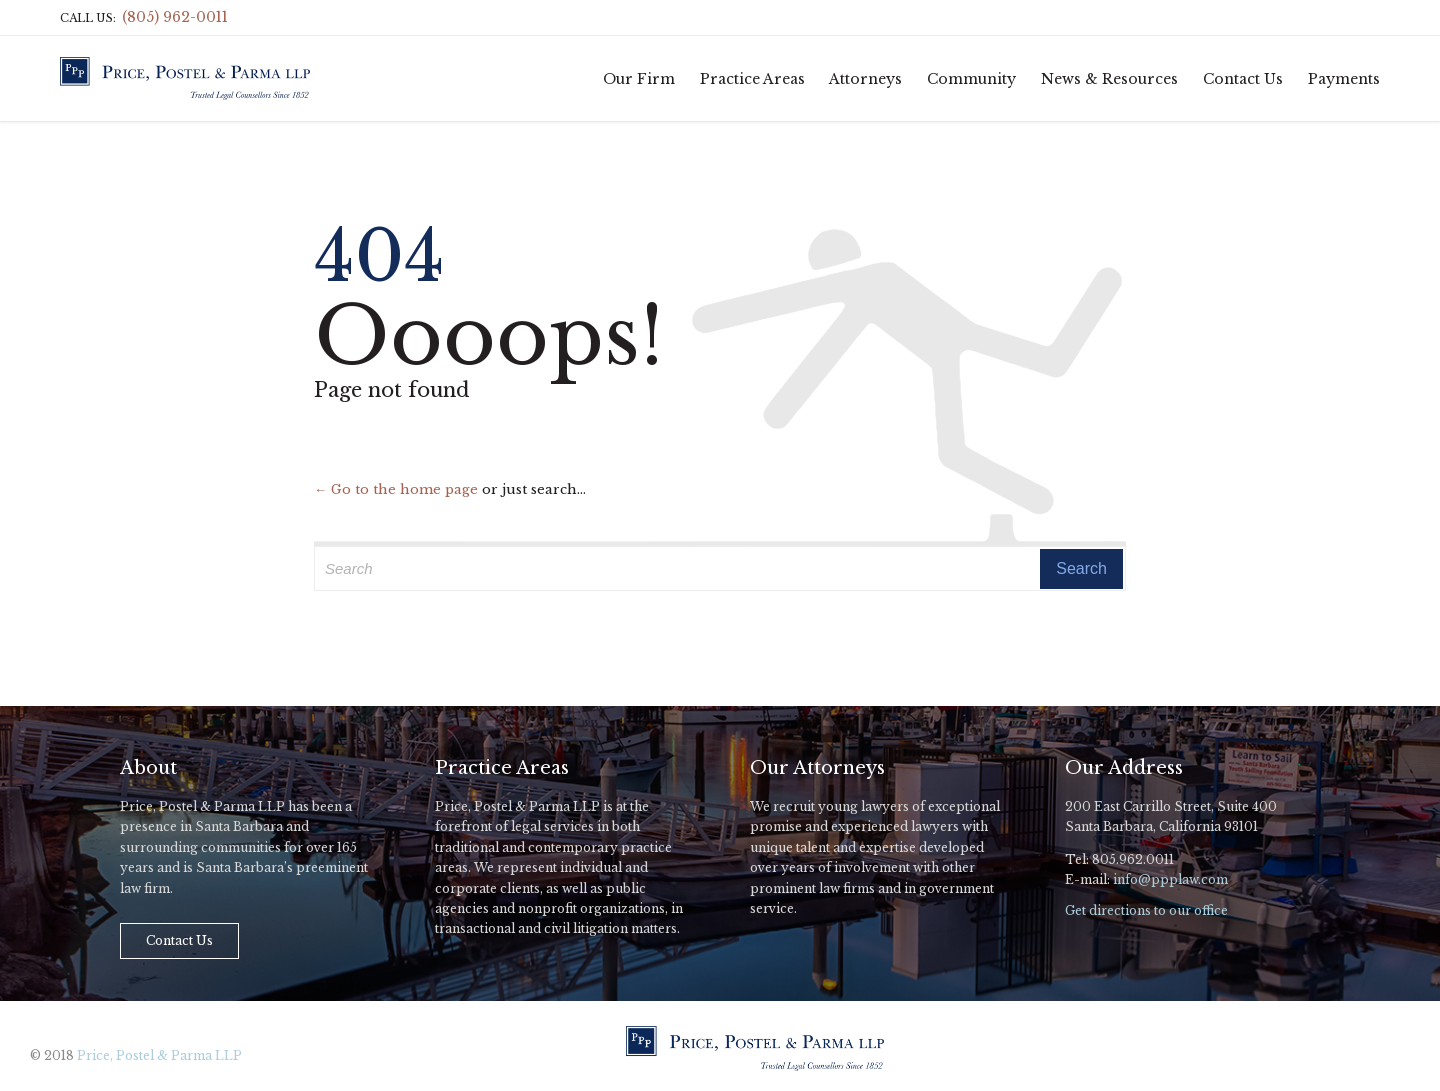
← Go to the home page (396, 489)
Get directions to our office (1146, 910)
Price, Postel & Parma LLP (159, 1055)
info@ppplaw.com (1170, 879)
